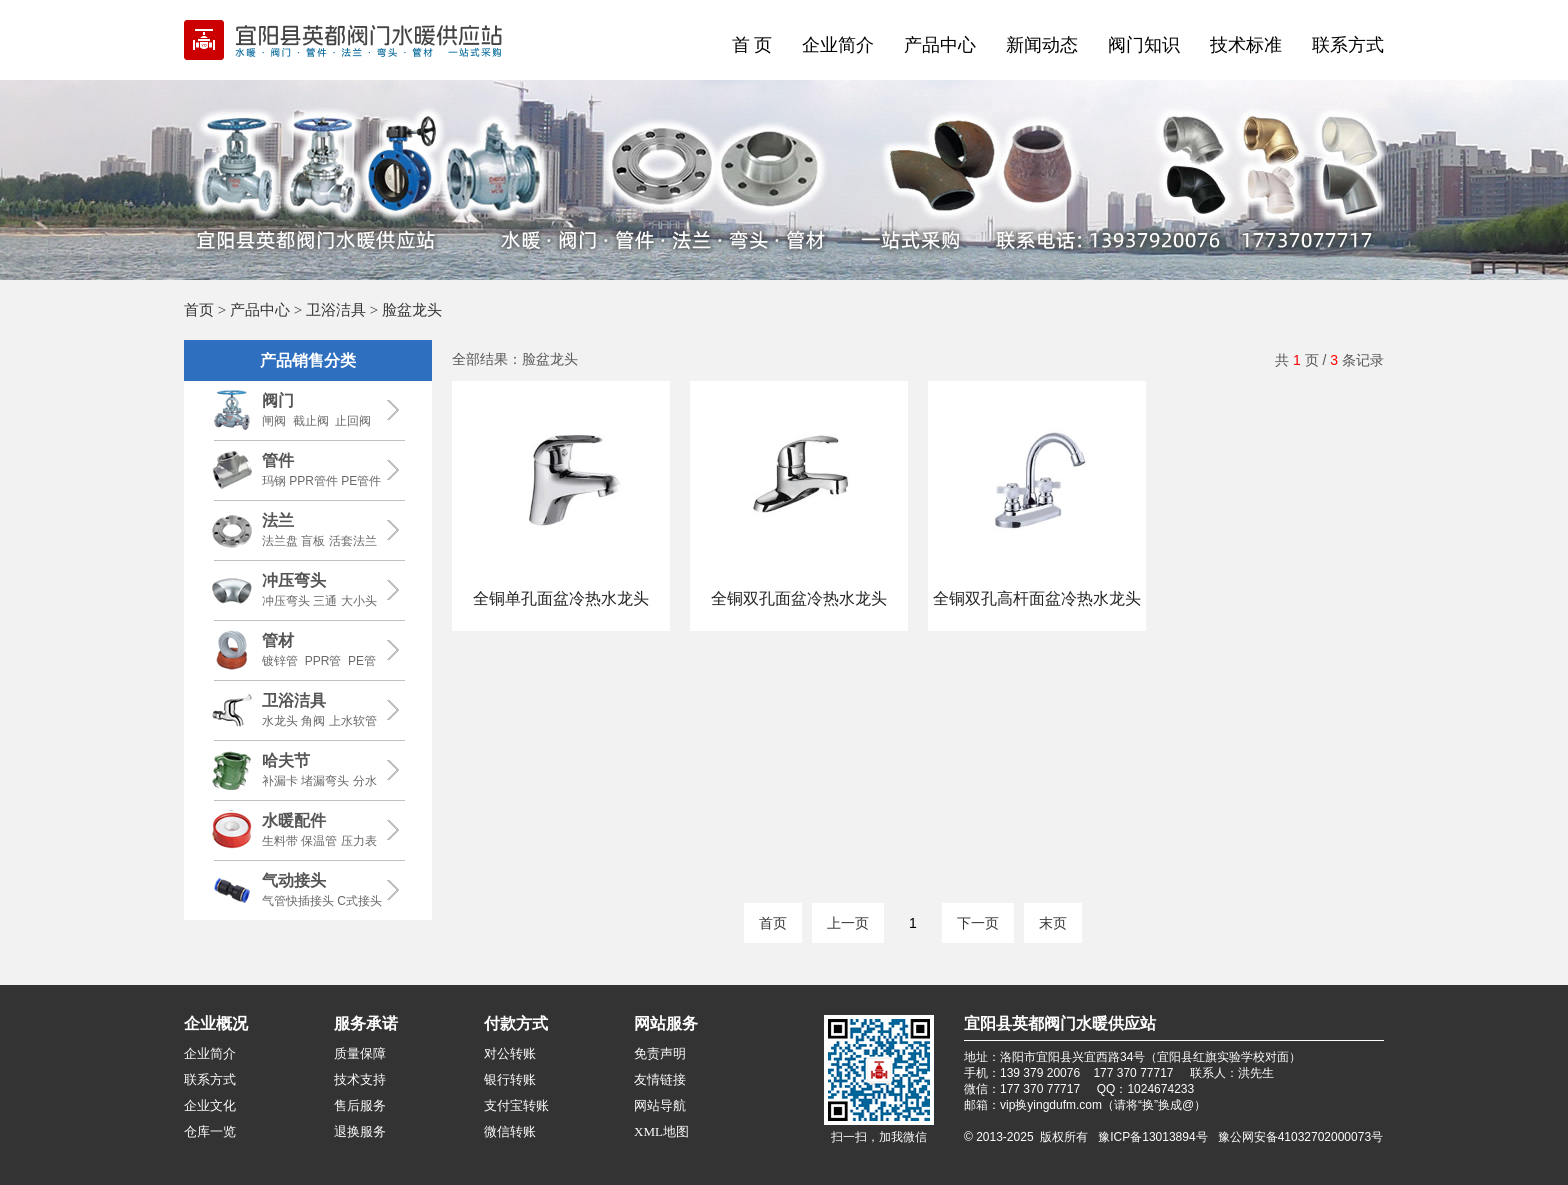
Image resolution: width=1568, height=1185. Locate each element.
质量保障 (360, 1053)
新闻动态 (1042, 45)
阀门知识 (1144, 45)
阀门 (278, 400)
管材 (278, 640)
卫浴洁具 (336, 309)
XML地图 (661, 1131)
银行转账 (510, 1079)
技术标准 (1246, 45)
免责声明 (660, 1053)
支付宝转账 (516, 1105)
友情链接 (660, 1079)
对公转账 (510, 1053)
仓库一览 (210, 1131)
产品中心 (940, 45)
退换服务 (360, 1131)
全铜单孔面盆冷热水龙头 (561, 598)
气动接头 (294, 880)
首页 (199, 309)
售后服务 (360, 1105)
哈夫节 (286, 760)
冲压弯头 (294, 580)
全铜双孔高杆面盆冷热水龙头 (1037, 598)
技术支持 (360, 1079)
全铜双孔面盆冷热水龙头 (799, 598)
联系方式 (1348, 45)
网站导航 (660, 1105)
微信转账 (510, 1131)
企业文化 (210, 1105)
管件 (278, 460)
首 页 (752, 45)
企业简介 (838, 45)
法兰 (278, 520)
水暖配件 (294, 820)
